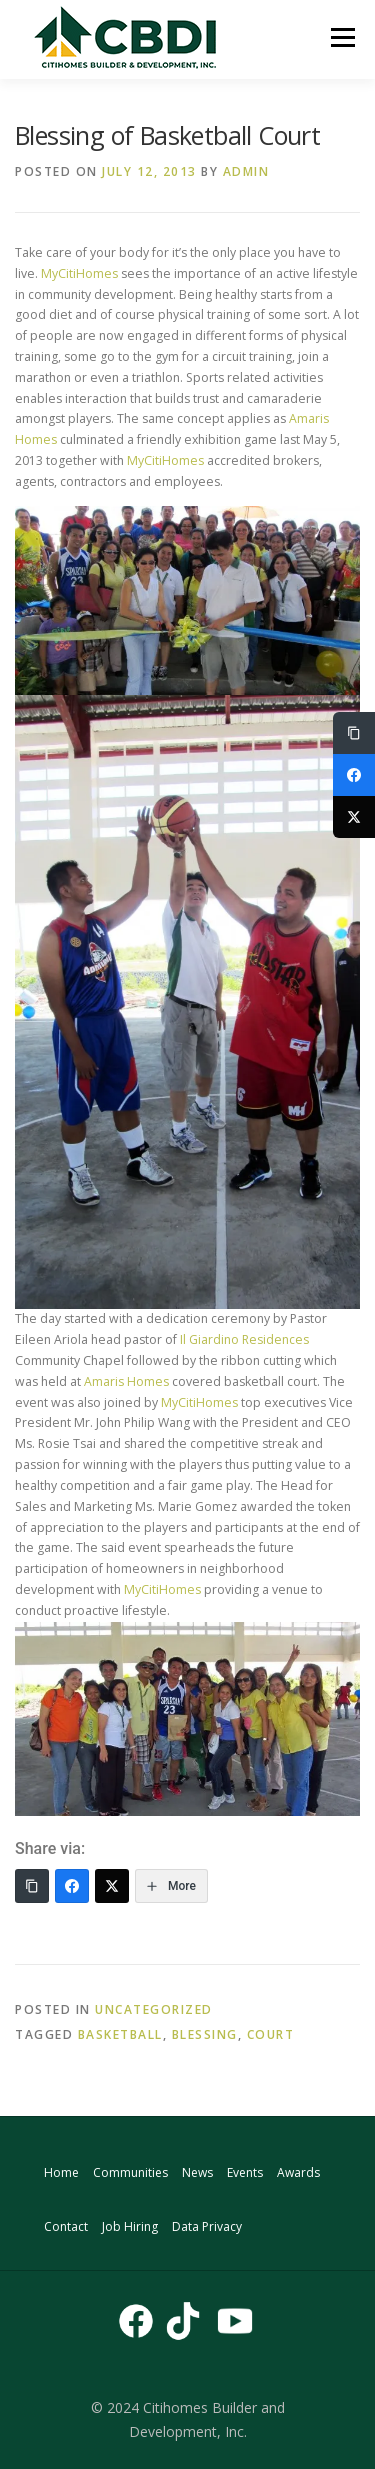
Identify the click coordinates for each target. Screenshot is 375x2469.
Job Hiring (130, 2226)
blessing (205, 2034)
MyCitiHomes (79, 273)
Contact (66, 2226)
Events (245, 2172)
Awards (298, 2172)
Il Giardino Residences (243, 1339)
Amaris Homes (126, 1381)
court (271, 2034)
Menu (341, 37)
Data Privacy (207, 2226)
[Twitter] (112, 1886)
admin (246, 171)
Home (61, 2172)
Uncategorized (154, 2009)
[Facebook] (72, 1886)
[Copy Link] (32, 1886)
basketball (120, 2034)
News (197, 2172)
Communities (130, 2172)
